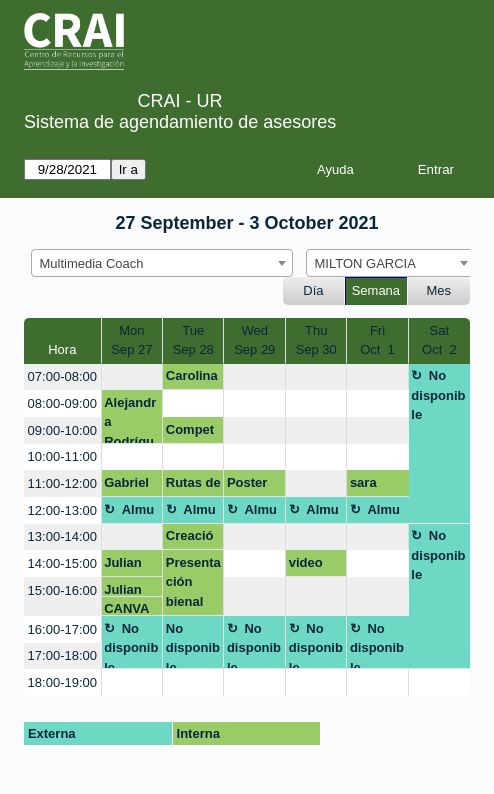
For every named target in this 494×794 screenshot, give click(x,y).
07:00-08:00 (62, 376)
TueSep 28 (193, 340)
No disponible (438, 395)
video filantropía (315, 566)
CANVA (126, 608)
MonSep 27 (131, 340)
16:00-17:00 (62, 629)
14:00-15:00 (62, 563)
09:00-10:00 (62, 430)
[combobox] (162, 263)
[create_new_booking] (132, 377)
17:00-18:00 (62, 655)
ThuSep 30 (316, 340)
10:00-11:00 (62, 456)
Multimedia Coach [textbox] (92, 263)
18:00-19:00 (62, 682)
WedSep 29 (254, 340)
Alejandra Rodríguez (130, 419)
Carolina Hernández (192, 379)
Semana (376, 290)
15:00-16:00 (62, 590)
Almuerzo (129, 513)
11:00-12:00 (62, 483)
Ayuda (335, 169)
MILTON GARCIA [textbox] (365, 263)
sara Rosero (372, 486)
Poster (247, 482)
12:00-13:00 (62, 510)
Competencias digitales (192, 433)
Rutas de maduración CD (193, 486)
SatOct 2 (439, 340)
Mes (439, 290)
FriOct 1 (377, 340)
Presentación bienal (193, 582)
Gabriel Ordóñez (130, 486)
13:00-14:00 (62, 536)
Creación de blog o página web (190, 539)
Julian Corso (123, 566)
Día (313, 290)
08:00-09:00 (62, 403)
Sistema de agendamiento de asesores (180, 122)
